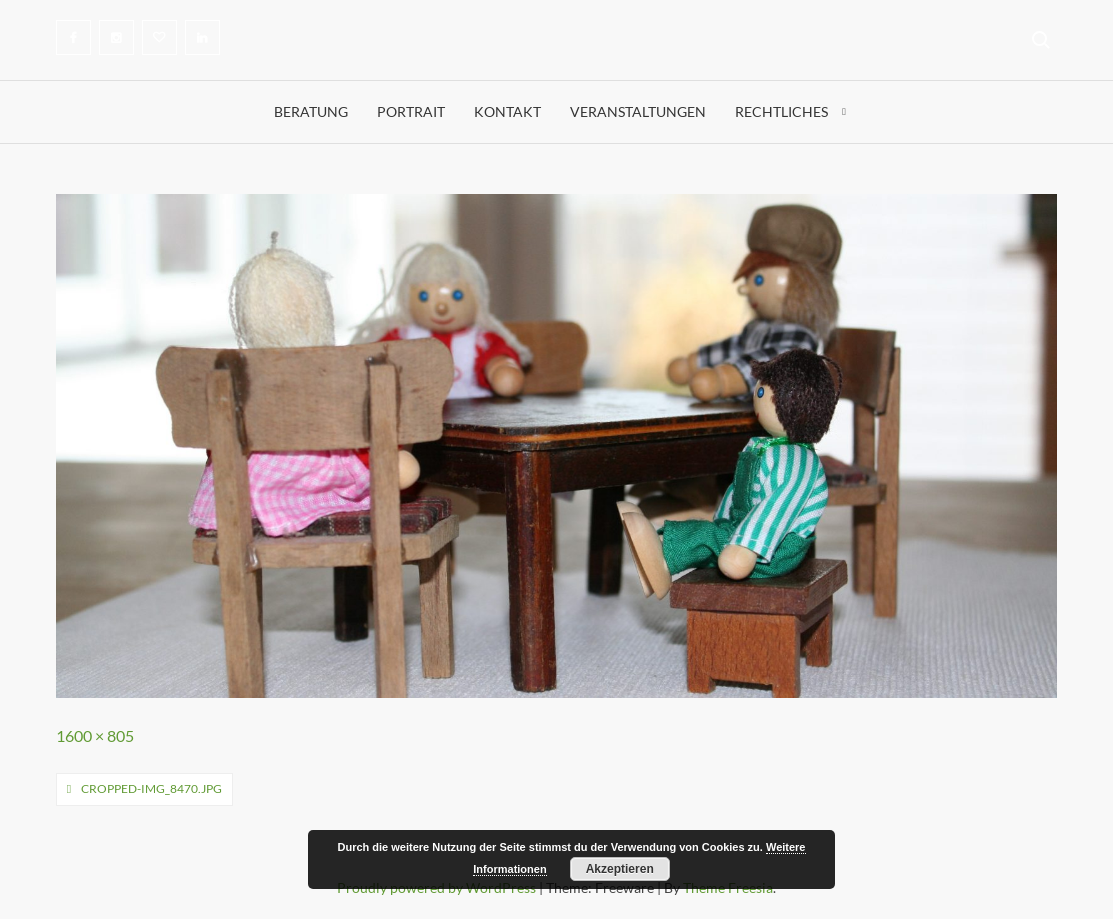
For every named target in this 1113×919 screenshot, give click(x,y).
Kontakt (507, 111)
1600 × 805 (95, 735)
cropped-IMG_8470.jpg (151, 788)
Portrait (411, 111)
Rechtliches (781, 111)
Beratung (311, 111)
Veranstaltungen (638, 111)
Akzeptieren (620, 869)
